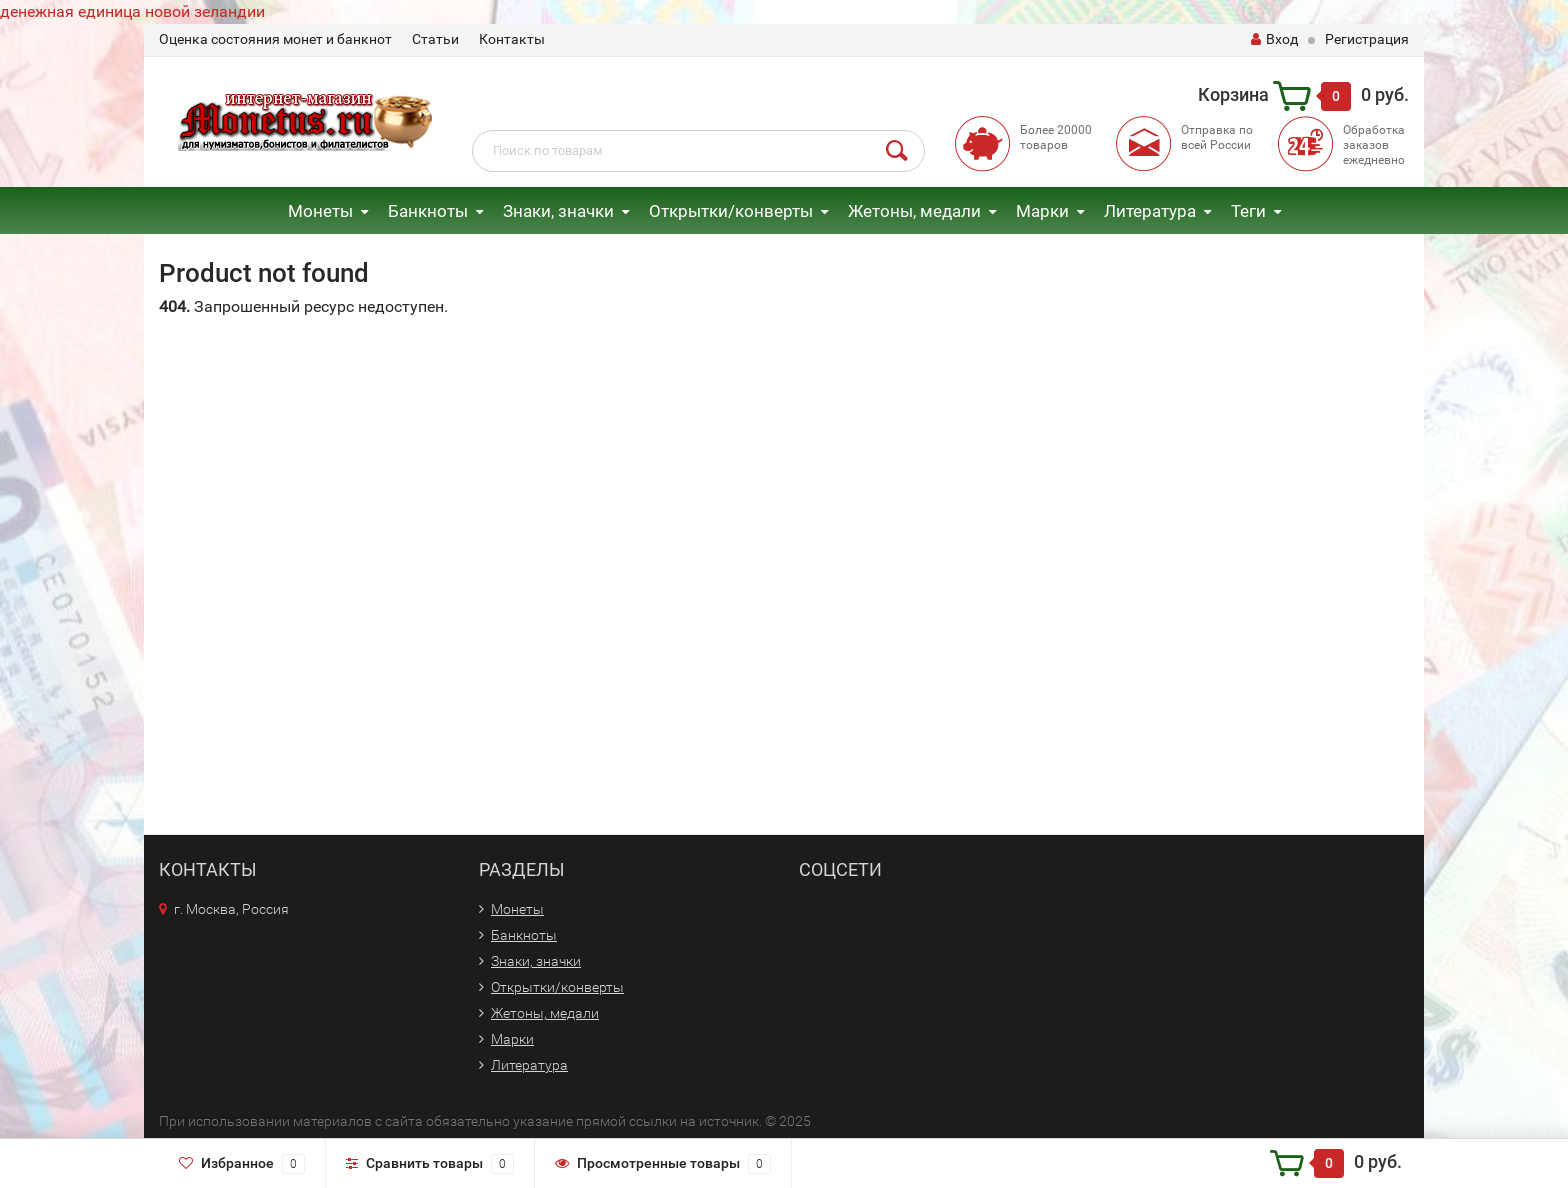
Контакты (512, 39)
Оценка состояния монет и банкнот (275, 39)
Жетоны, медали (914, 211)
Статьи (435, 39)
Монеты (320, 211)
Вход (1274, 39)
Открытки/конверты (731, 211)
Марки (1042, 211)
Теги (1248, 211)
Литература (1150, 211)
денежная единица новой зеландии (132, 11)
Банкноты (428, 211)
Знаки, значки (558, 211)
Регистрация (1367, 39)
